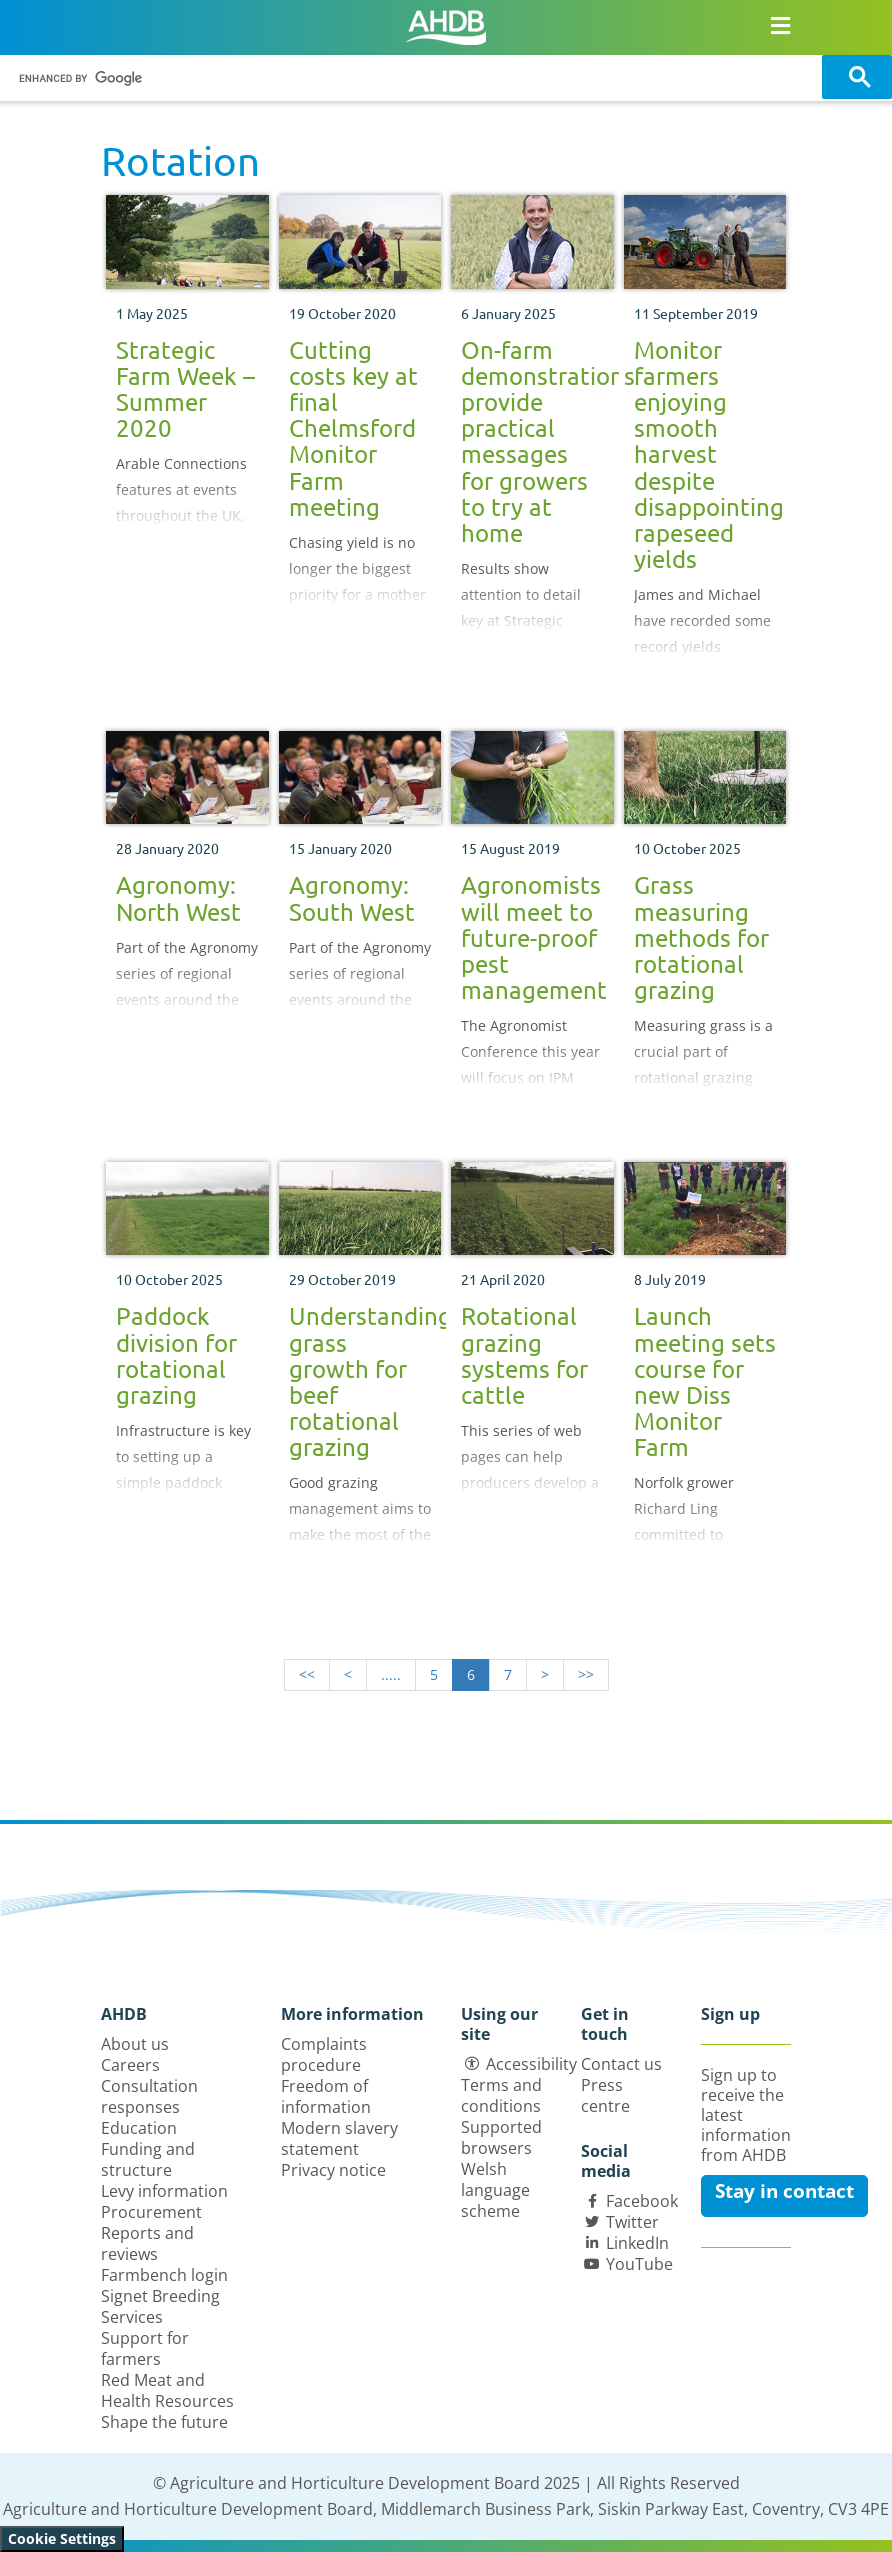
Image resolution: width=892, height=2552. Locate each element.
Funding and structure (148, 2159)
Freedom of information (326, 2096)
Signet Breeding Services (160, 2306)
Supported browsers (501, 2137)
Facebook (642, 2201)
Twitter (632, 2222)
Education (139, 2128)
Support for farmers (145, 2348)
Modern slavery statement (339, 2138)
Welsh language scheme (495, 2190)
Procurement (151, 2212)
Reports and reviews (147, 2243)
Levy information (164, 2191)
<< (307, 1674)
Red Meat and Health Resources (167, 2390)
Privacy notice (333, 2170)
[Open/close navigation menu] (780, 25)
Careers (130, 2065)
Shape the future (164, 2422)
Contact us (621, 2064)
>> (586, 1674)
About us (135, 2044)
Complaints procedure (324, 2054)
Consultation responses (149, 2096)
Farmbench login (164, 2275)
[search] (414, 78)
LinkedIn (637, 2243)
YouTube (639, 2264)
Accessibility (531, 2064)
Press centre (605, 2095)
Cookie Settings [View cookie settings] (62, 2538)
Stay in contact (784, 2191)
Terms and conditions (501, 2095)
